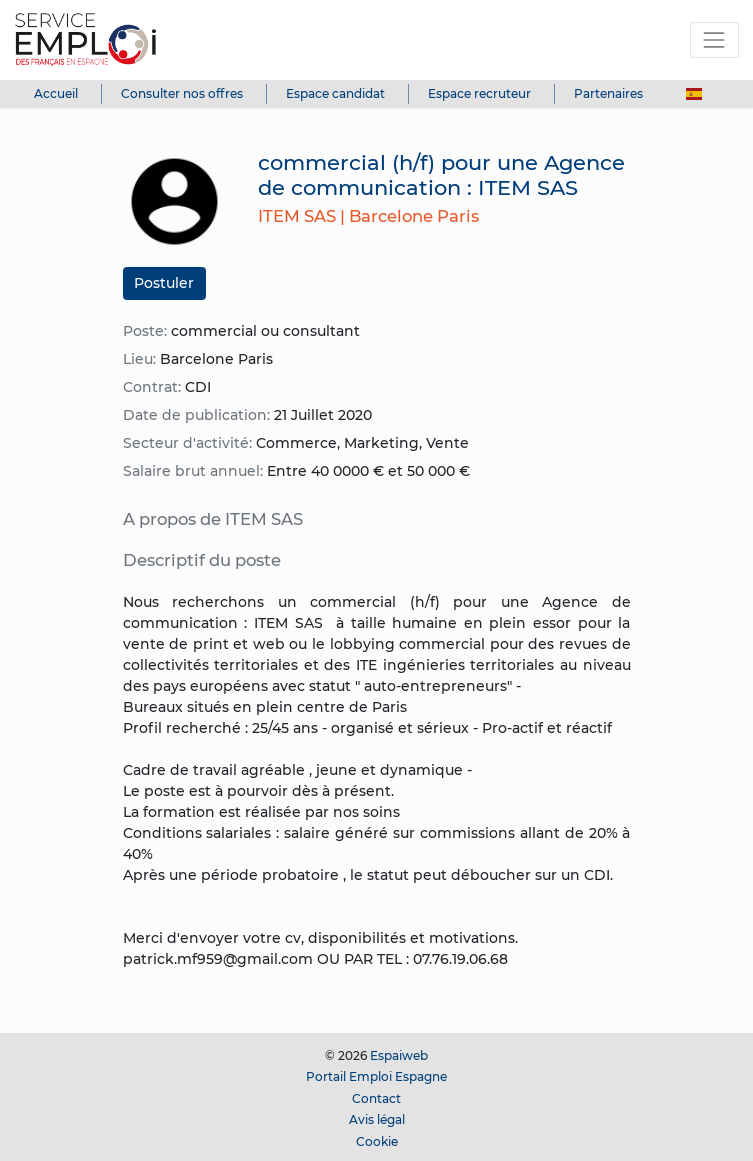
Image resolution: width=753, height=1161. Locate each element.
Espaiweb (399, 1055)
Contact (376, 1098)
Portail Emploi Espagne (376, 1076)
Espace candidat (335, 93)
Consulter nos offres (182, 93)
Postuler (164, 283)
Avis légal (377, 1119)
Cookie (377, 1141)
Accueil (56, 93)
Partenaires (608, 93)
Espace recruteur (479, 93)
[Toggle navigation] (714, 39)
